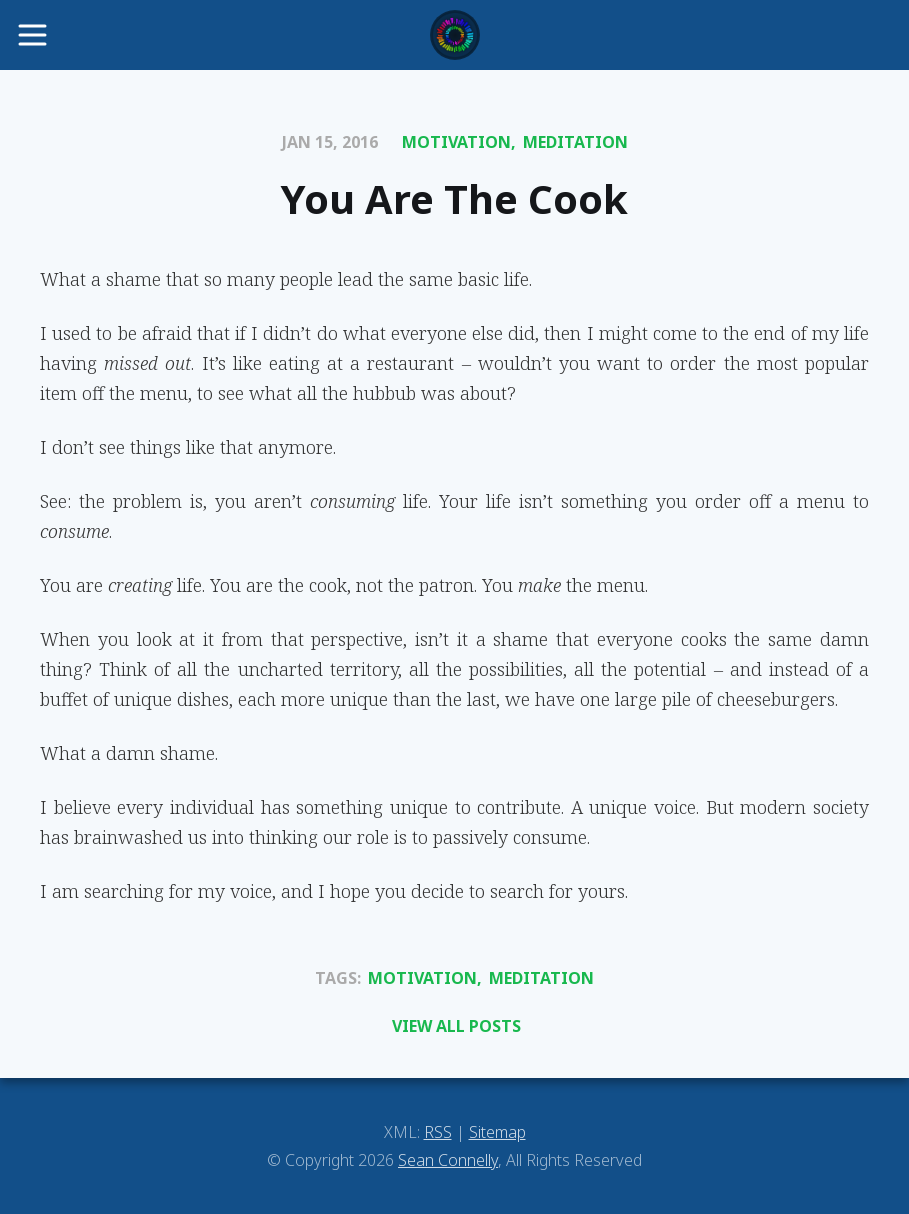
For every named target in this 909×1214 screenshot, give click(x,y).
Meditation (575, 142)
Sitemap (497, 1132)
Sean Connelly (448, 1160)
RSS (438, 1132)
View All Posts (456, 1026)
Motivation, (459, 142)
